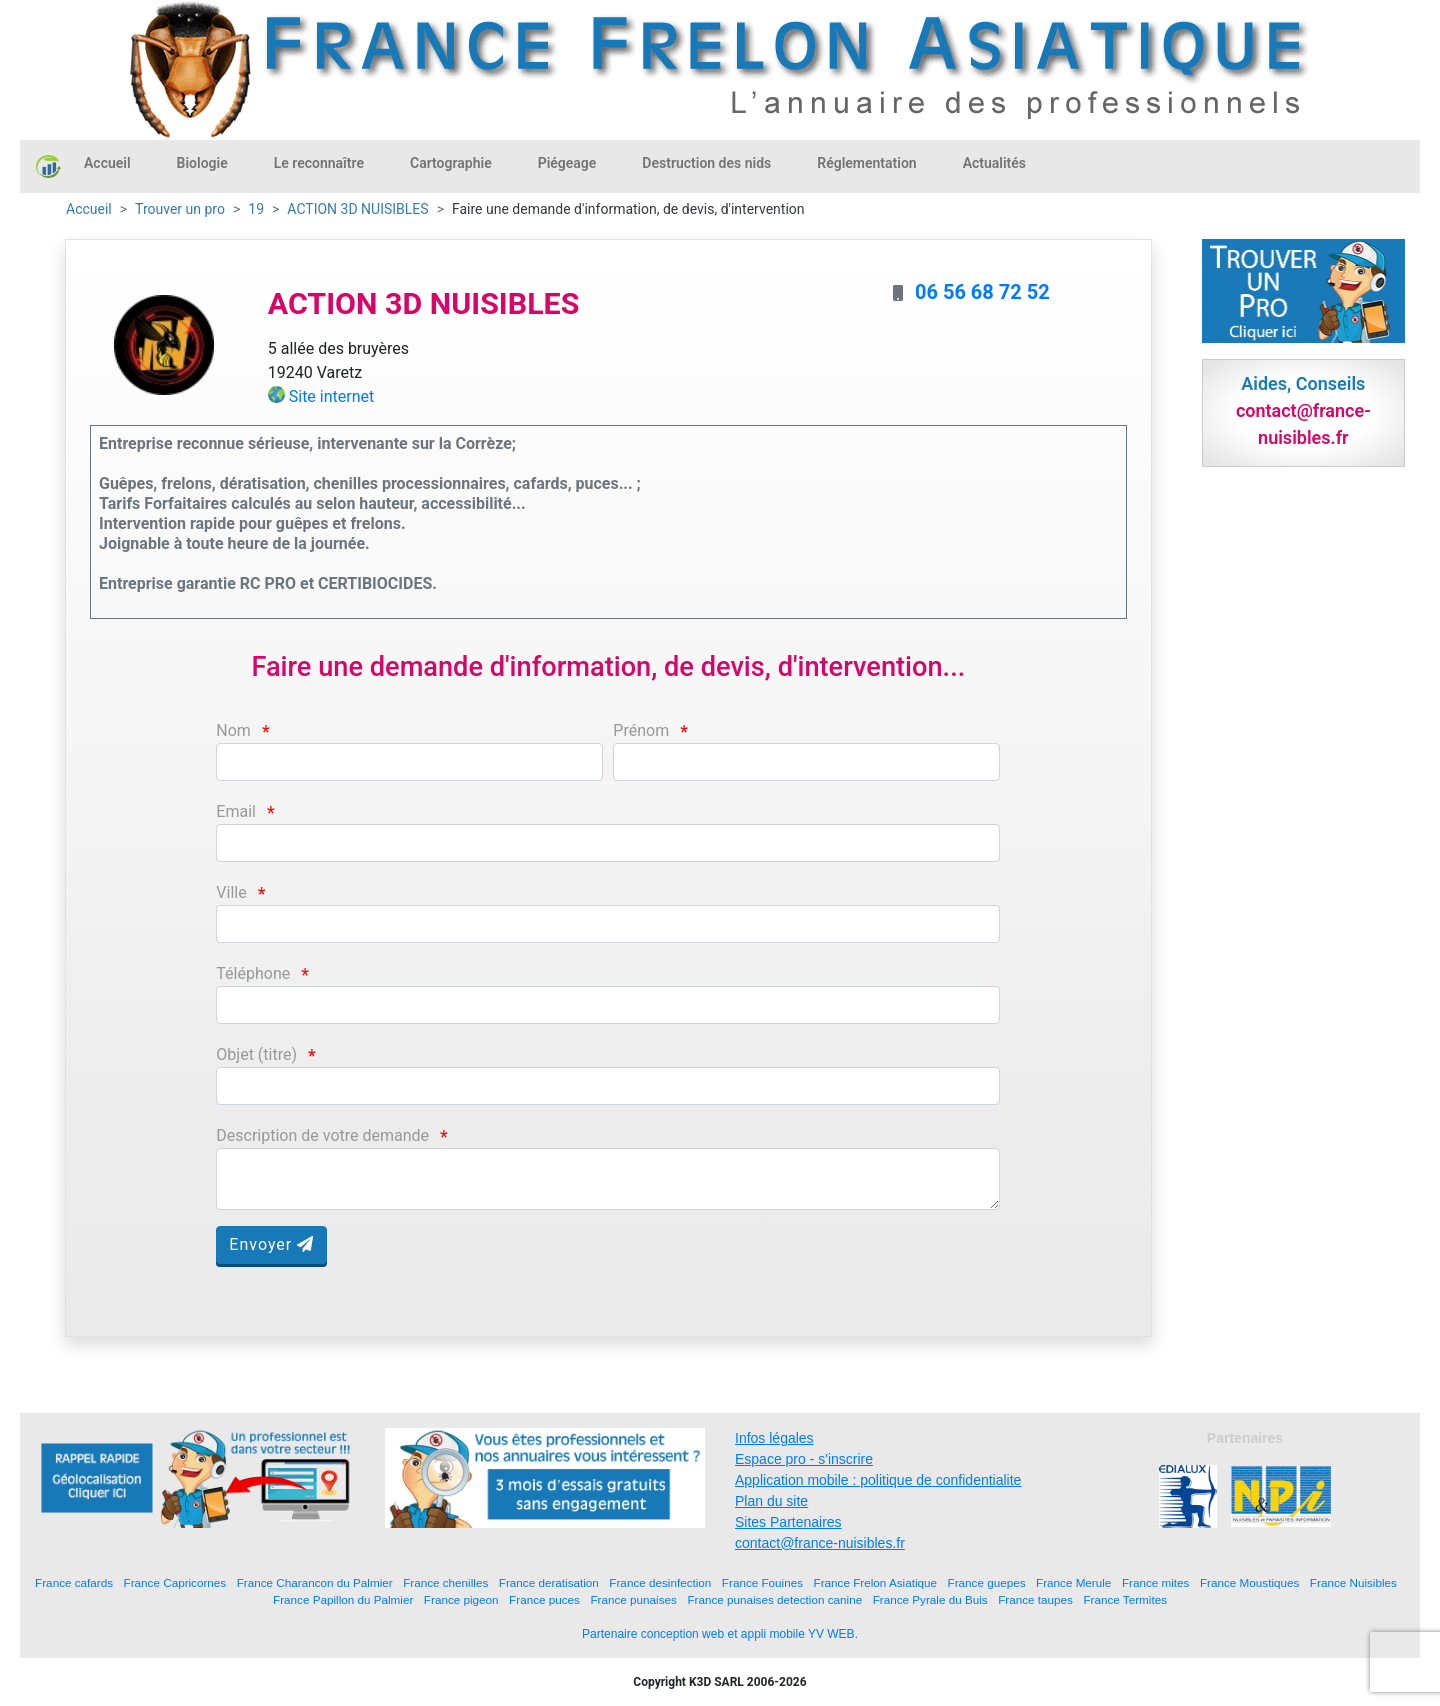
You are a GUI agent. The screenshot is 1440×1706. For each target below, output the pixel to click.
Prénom (641, 730)
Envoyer (271, 1244)
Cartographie (451, 163)
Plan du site (771, 1501)
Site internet (332, 396)
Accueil (107, 163)
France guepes (987, 1582)
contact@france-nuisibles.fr (820, 1543)
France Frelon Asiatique (875, 1582)
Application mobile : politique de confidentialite (878, 1480)
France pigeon (461, 1599)
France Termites (1125, 1599)
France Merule (1073, 1582)
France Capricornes (175, 1582)
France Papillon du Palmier (343, 1599)
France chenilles (445, 1582)
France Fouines (762, 1582)
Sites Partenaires (788, 1522)
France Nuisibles (1353, 1582)
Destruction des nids (706, 163)
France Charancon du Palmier (315, 1582)
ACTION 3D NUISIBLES (357, 209)
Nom (233, 730)
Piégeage (567, 163)
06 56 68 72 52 (982, 292)
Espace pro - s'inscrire (804, 1459)
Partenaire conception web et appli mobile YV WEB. (720, 1634)
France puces (544, 1599)
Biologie (202, 163)
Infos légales (774, 1438)
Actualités (994, 163)
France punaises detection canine (774, 1599)
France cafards (74, 1582)
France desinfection (660, 1582)
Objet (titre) (256, 1054)
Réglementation (866, 163)
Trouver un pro (180, 209)
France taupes (1035, 1599)
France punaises (633, 1599)
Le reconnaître (319, 163)
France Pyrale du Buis (930, 1599)
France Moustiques (1249, 1582)
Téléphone (253, 973)
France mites (1156, 1582)
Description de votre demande (322, 1135)
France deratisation (549, 1582)
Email (236, 811)
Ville (231, 892)
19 (256, 209)
